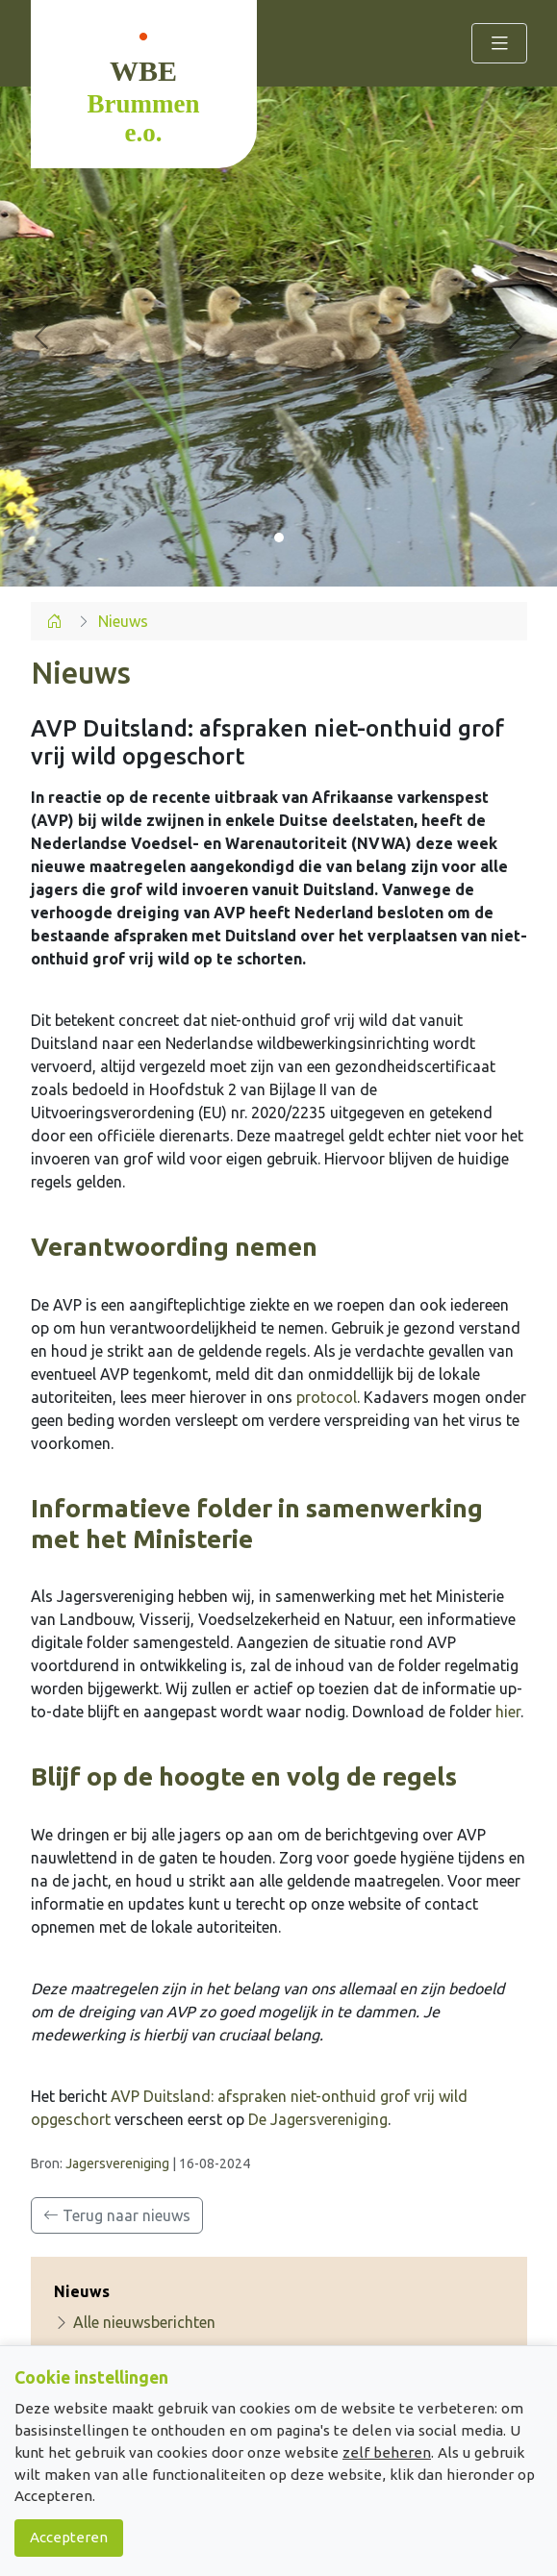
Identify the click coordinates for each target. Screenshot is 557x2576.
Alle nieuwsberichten (134, 2322)
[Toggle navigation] (499, 43)
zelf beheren (386, 2452)
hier (507, 1711)
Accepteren (69, 2537)
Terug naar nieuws (116, 2215)
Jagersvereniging (117, 2163)
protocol (326, 1397)
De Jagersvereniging (318, 2119)
